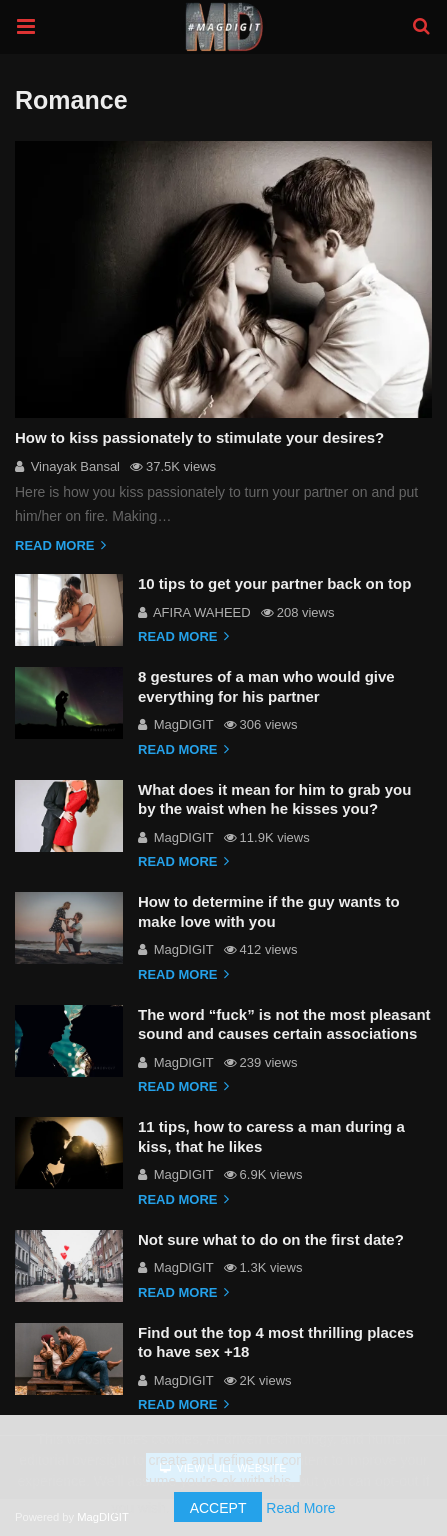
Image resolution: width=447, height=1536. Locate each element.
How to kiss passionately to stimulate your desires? (199, 437)
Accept (218, 1508)
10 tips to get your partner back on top (274, 583)
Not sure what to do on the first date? (271, 1239)
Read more (60, 546)
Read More (300, 1508)
